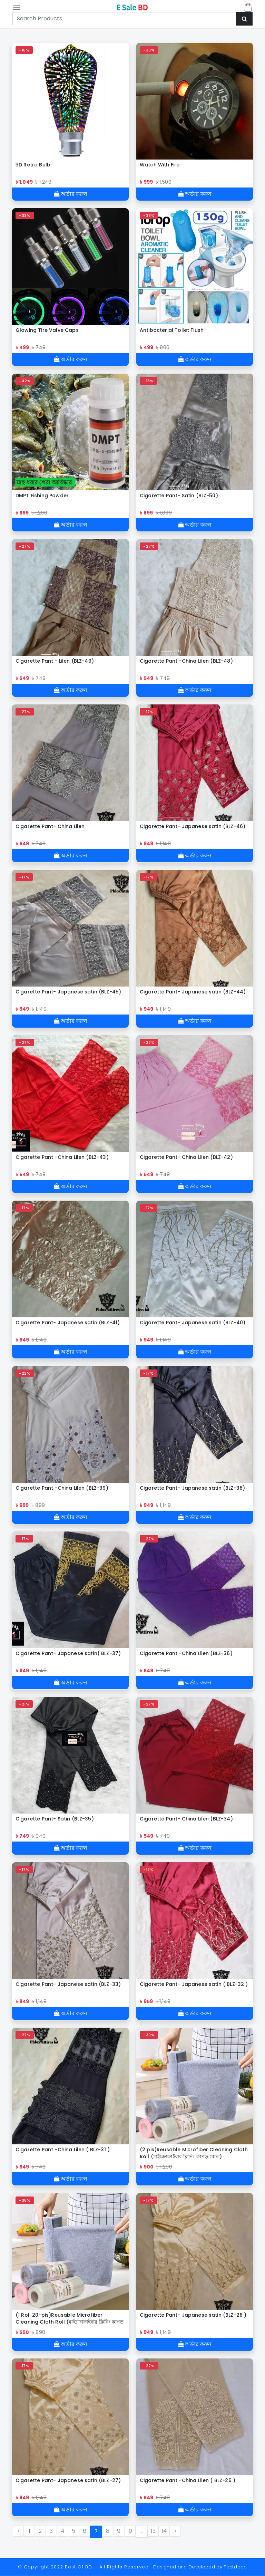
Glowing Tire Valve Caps (47, 330)
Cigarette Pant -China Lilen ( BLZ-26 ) (187, 2480)
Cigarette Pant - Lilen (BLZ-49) (55, 660)
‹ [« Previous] (18, 2531)
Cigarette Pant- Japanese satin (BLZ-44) (193, 991)
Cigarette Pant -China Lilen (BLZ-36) (186, 1653)
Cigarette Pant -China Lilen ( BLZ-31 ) (63, 2149)
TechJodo (235, 2567)
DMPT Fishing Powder (42, 495)
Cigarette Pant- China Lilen (50, 826)
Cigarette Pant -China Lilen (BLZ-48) (186, 660)
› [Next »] (175, 2531)
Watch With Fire (159, 164)
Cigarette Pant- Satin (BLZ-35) (55, 1818)
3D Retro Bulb (33, 164)
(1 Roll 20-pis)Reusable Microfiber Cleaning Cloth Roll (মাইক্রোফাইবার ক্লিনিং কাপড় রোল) (70, 2318)
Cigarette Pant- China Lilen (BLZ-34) (186, 1818)
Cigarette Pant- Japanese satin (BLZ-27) (68, 2480)
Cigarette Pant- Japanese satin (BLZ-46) (192, 826)
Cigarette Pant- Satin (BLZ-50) (179, 495)
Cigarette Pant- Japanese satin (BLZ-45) (68, 991)
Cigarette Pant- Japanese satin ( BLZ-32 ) (194, 1984)
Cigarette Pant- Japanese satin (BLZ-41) (68, 1322)
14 (164, 2531)
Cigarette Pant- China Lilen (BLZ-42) (186, 1157)
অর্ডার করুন (70, 194)
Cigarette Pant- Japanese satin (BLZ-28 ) (193, 2314)
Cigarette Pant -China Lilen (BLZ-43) (62, 1157)
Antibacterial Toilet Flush (172, 330)
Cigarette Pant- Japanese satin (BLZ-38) (192, 1487)
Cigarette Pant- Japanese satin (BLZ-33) (68, 1984)
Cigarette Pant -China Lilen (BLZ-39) (62, 1487)
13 (153, 2531)
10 (129, 2531)
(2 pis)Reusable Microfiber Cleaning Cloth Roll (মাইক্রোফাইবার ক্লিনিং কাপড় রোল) (194, 2153)
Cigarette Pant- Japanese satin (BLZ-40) (192, 1322)
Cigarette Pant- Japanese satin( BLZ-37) (68, 1653)
